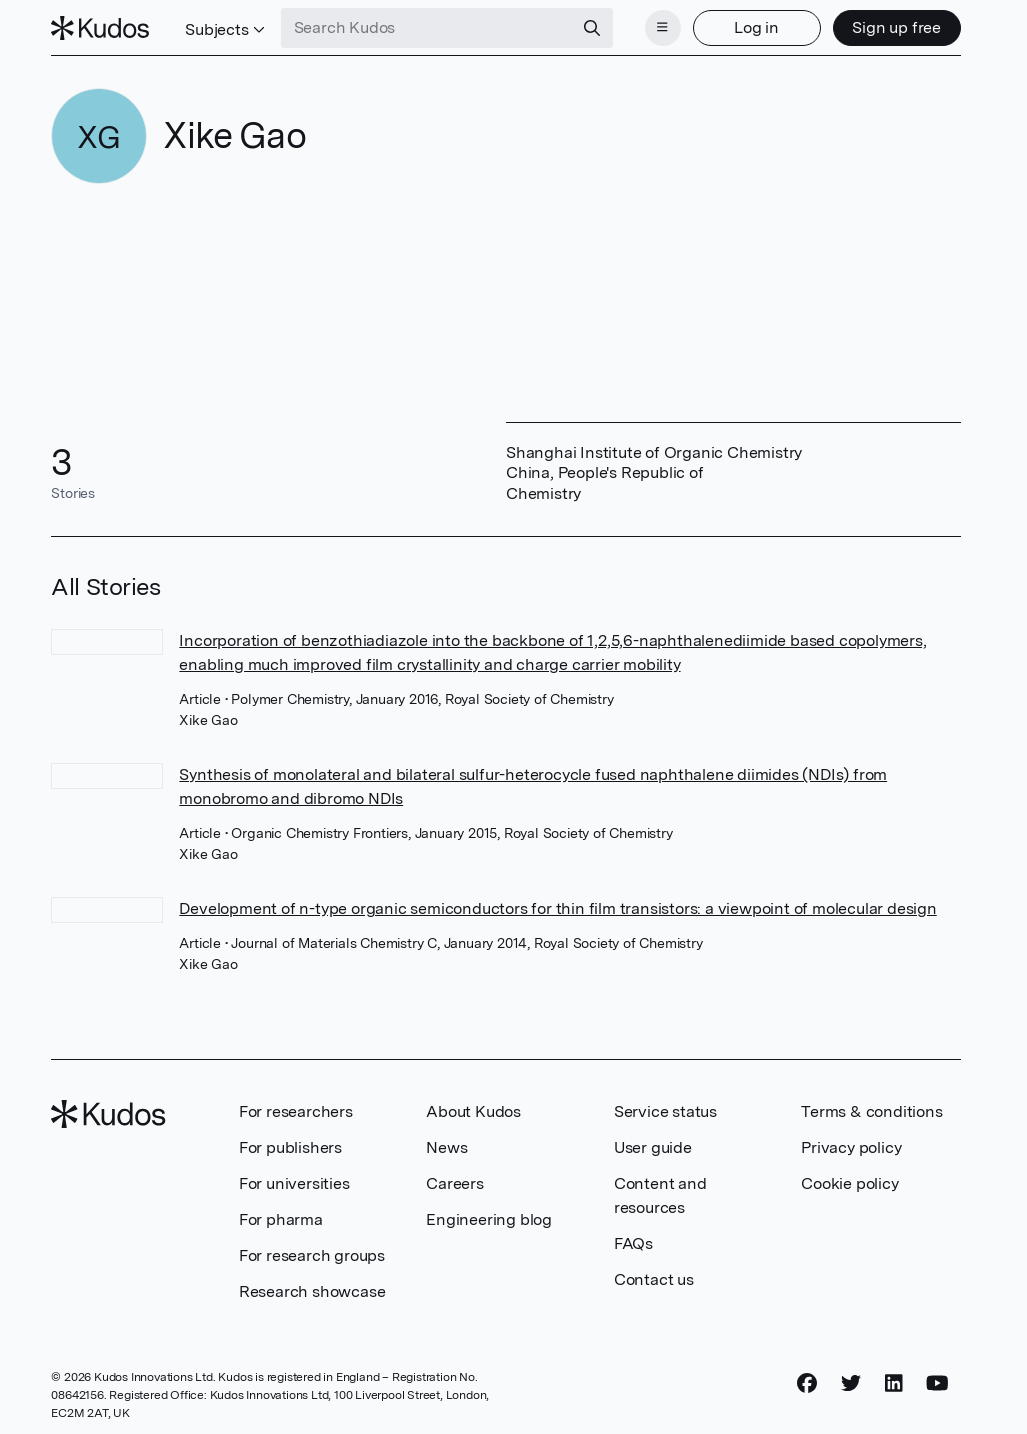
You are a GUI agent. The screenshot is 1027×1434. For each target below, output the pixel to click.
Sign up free (896, 27)
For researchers (296, 1111)
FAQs (633, 1243)
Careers (455, 1183)
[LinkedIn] (894, 1383)
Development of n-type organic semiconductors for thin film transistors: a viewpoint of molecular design (557, 908)
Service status (665, 1111)
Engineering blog (489, 1219)
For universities (294, 1183)
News (446, 1147)
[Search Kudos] (427, 28)
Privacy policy (851, 1147)
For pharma (281, 1219)
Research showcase (312, 1291)
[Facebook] (807, 1383)
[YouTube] (937, 1383)
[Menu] (663, 28)
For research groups (312, 1255)
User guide (653, 1147)
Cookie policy (849, 1183)
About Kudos (473, 1111)
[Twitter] (851, 1383)
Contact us (654, 1279)
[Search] (592, 28)
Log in (756, 27)
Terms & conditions (871, 1111)
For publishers (290, 1147)
